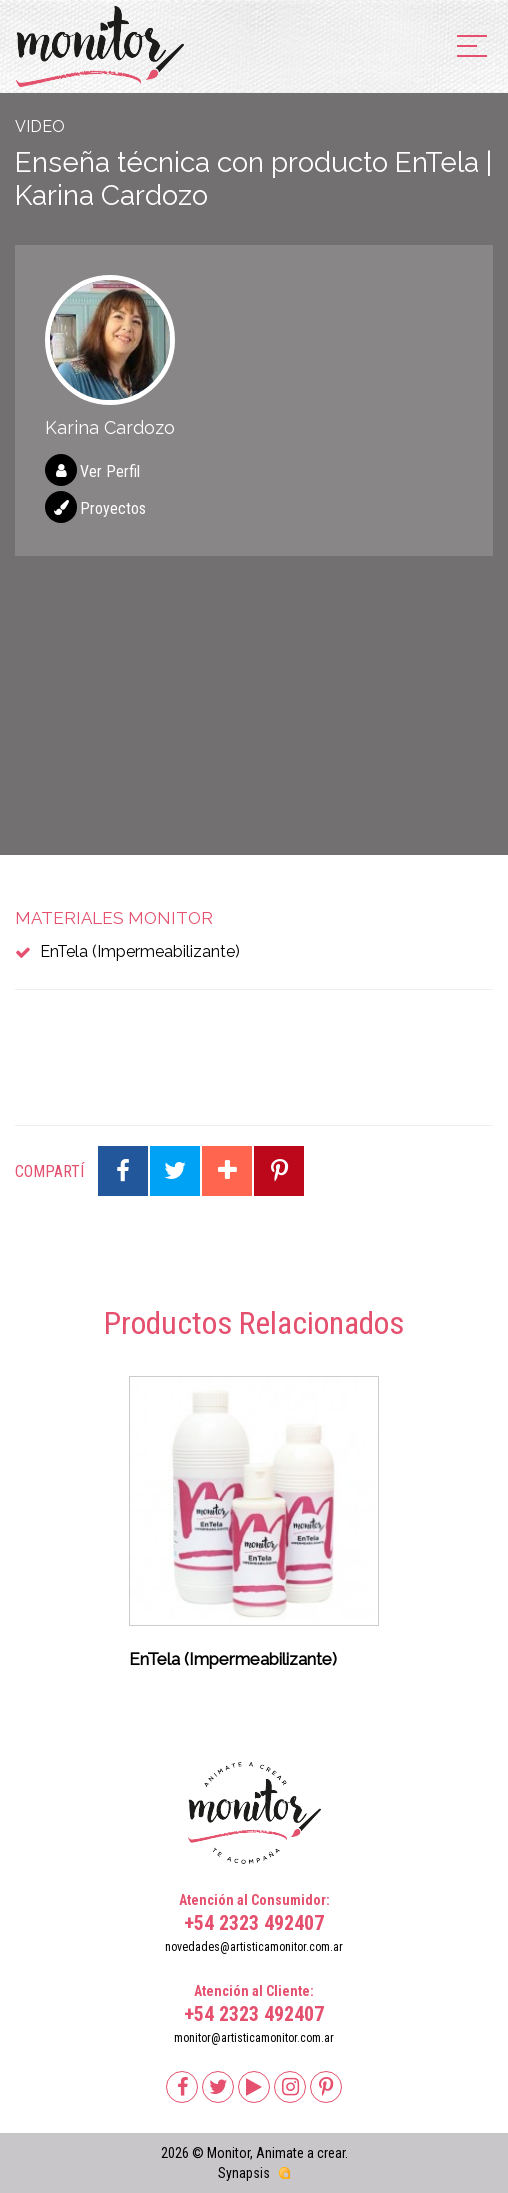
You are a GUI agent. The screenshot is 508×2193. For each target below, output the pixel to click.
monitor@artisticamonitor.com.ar (254, 2038)
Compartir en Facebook (123, 1171)
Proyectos (113, 508)
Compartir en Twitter (175, 1171)
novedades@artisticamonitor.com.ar (254, 1947)
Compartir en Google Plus (227, 1171)
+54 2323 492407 (254, 1923)
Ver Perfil (110, 471)
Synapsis (244, 2173)
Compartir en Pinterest (279, 1171)
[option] (254, 1529)
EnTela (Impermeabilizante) (140, 951)
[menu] (472, 47)
